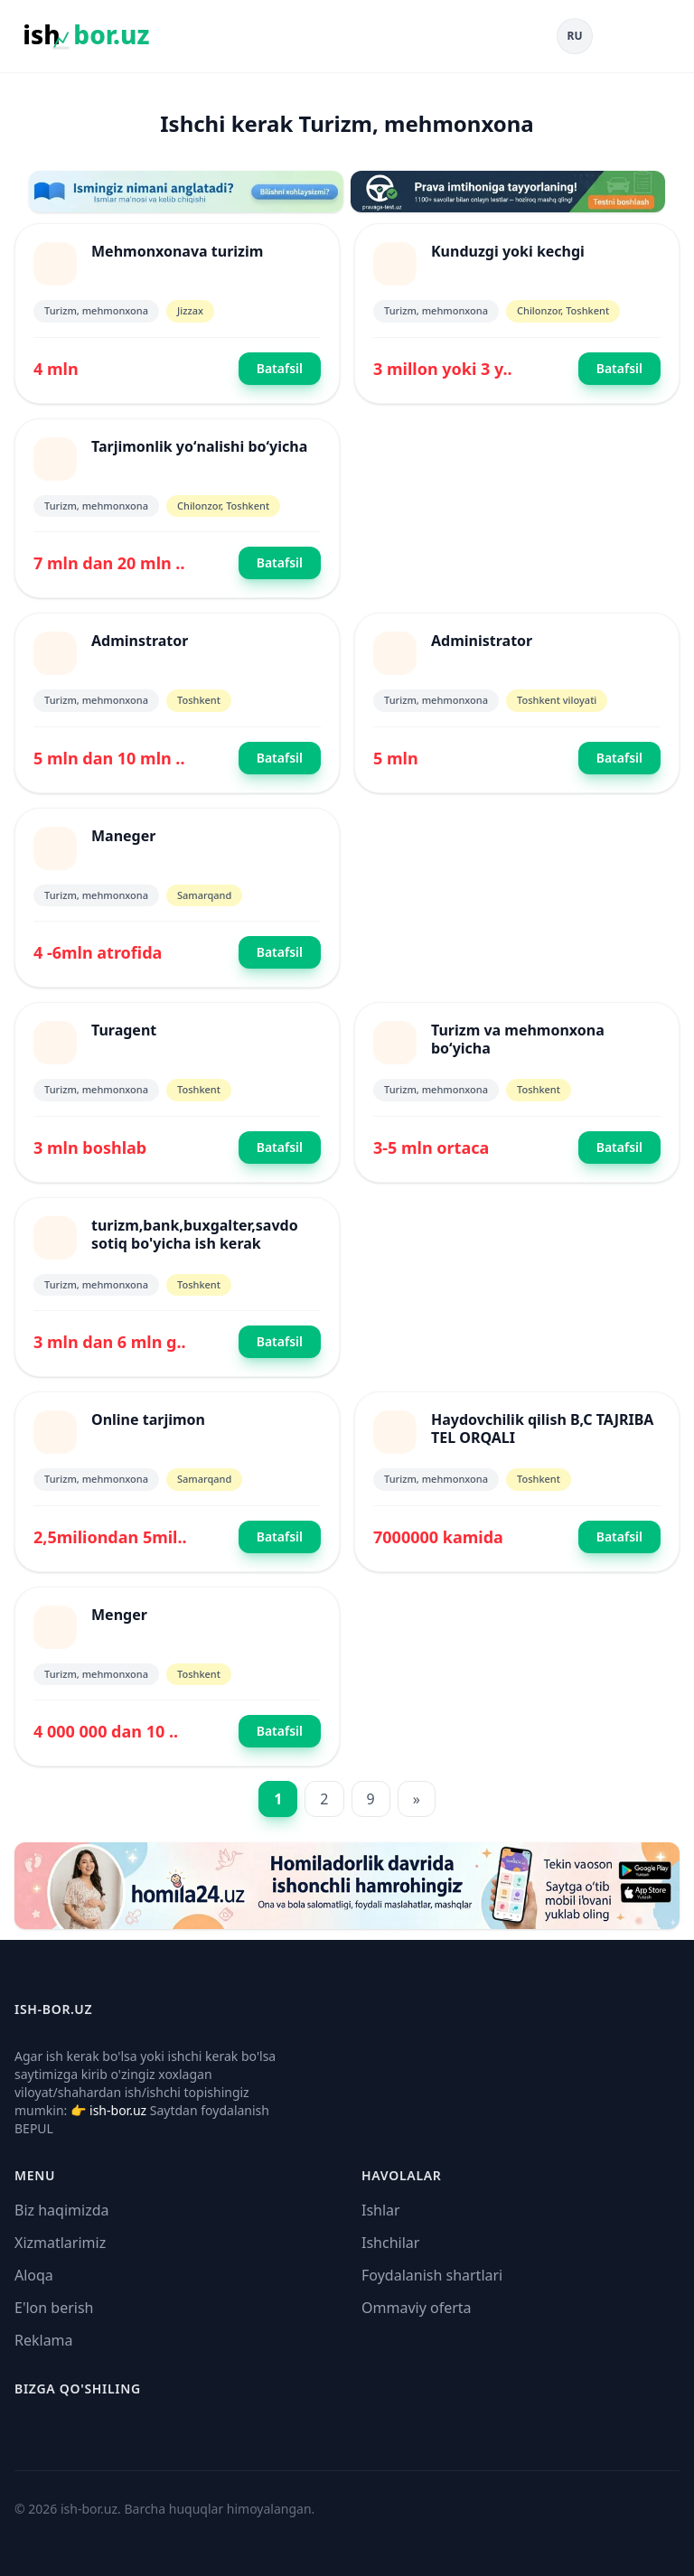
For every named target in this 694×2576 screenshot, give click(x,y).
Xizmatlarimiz (60, 2243)
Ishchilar (390, 2243)
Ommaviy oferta (416, 2308)
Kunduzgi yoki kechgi (508, 251)
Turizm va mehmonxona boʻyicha (518, 1039)
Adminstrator (139, 641)
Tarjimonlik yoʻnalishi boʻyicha (199, 446)
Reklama (43, 2340)
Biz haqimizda (61, 2210)
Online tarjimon (148, 1419)
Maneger (123, 836)
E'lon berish (54, 2308)
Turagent (123, 1030)
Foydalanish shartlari (431, 2275)
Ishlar (380, 2210)
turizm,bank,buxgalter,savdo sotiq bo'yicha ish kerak (194, 1234)
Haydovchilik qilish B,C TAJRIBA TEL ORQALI (542, 1428)
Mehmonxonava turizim (177, 251)
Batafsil (280, 368)
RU (575, 35)
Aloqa (33, 2275)
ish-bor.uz (117, 2110)
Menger (119, 1615)
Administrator (481, 641)
